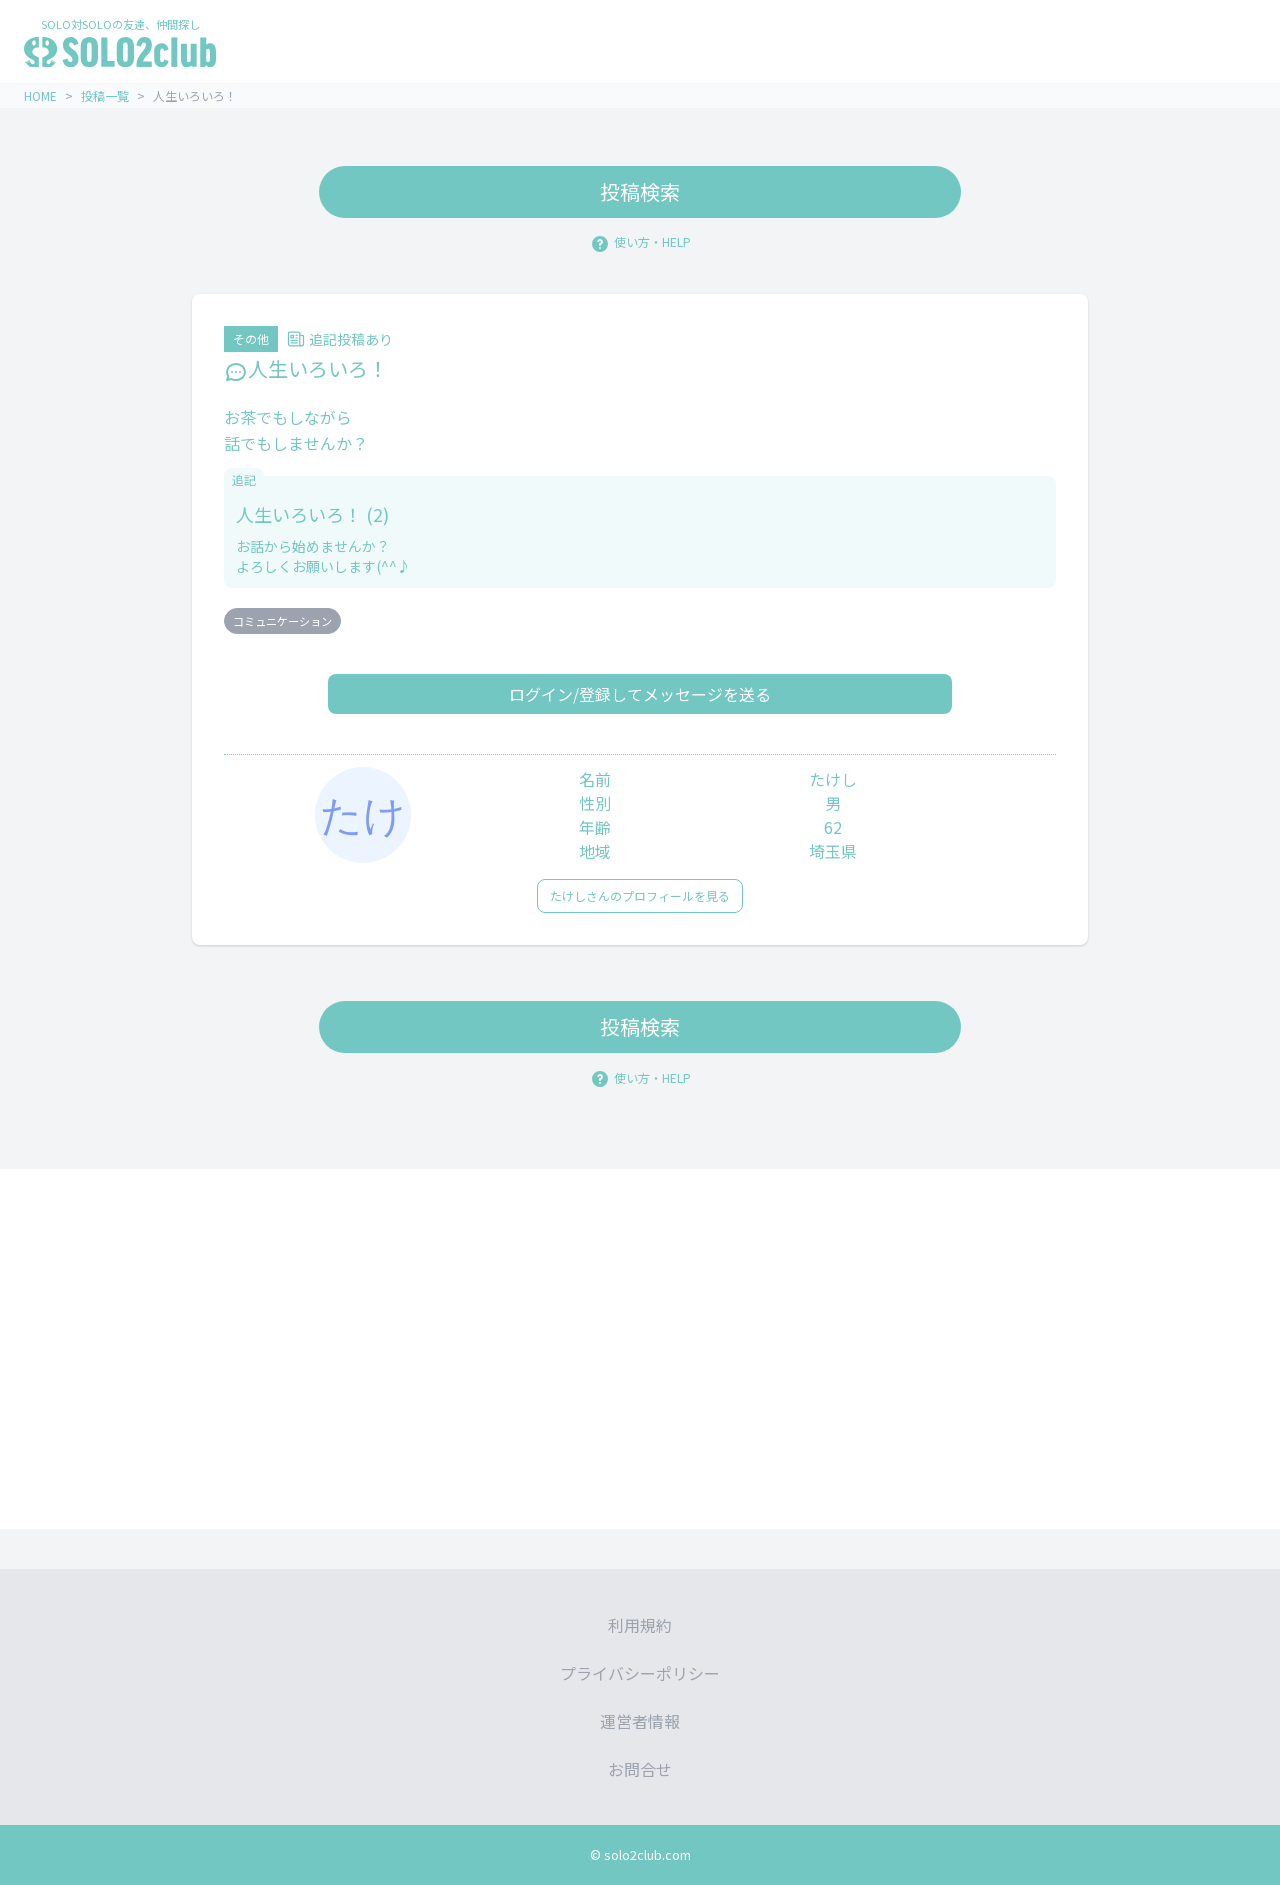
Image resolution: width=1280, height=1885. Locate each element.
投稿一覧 (105, 95)
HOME (40, 95)
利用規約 (640, 1625)
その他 (251, 338)
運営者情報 (640, 1721)
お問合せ (640, 1769)
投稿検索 (640, 191)
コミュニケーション (282, 621)
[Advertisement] (640, 1349)
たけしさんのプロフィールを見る (640, 895)
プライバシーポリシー (640, 1673)
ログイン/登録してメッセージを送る (640, 694)
